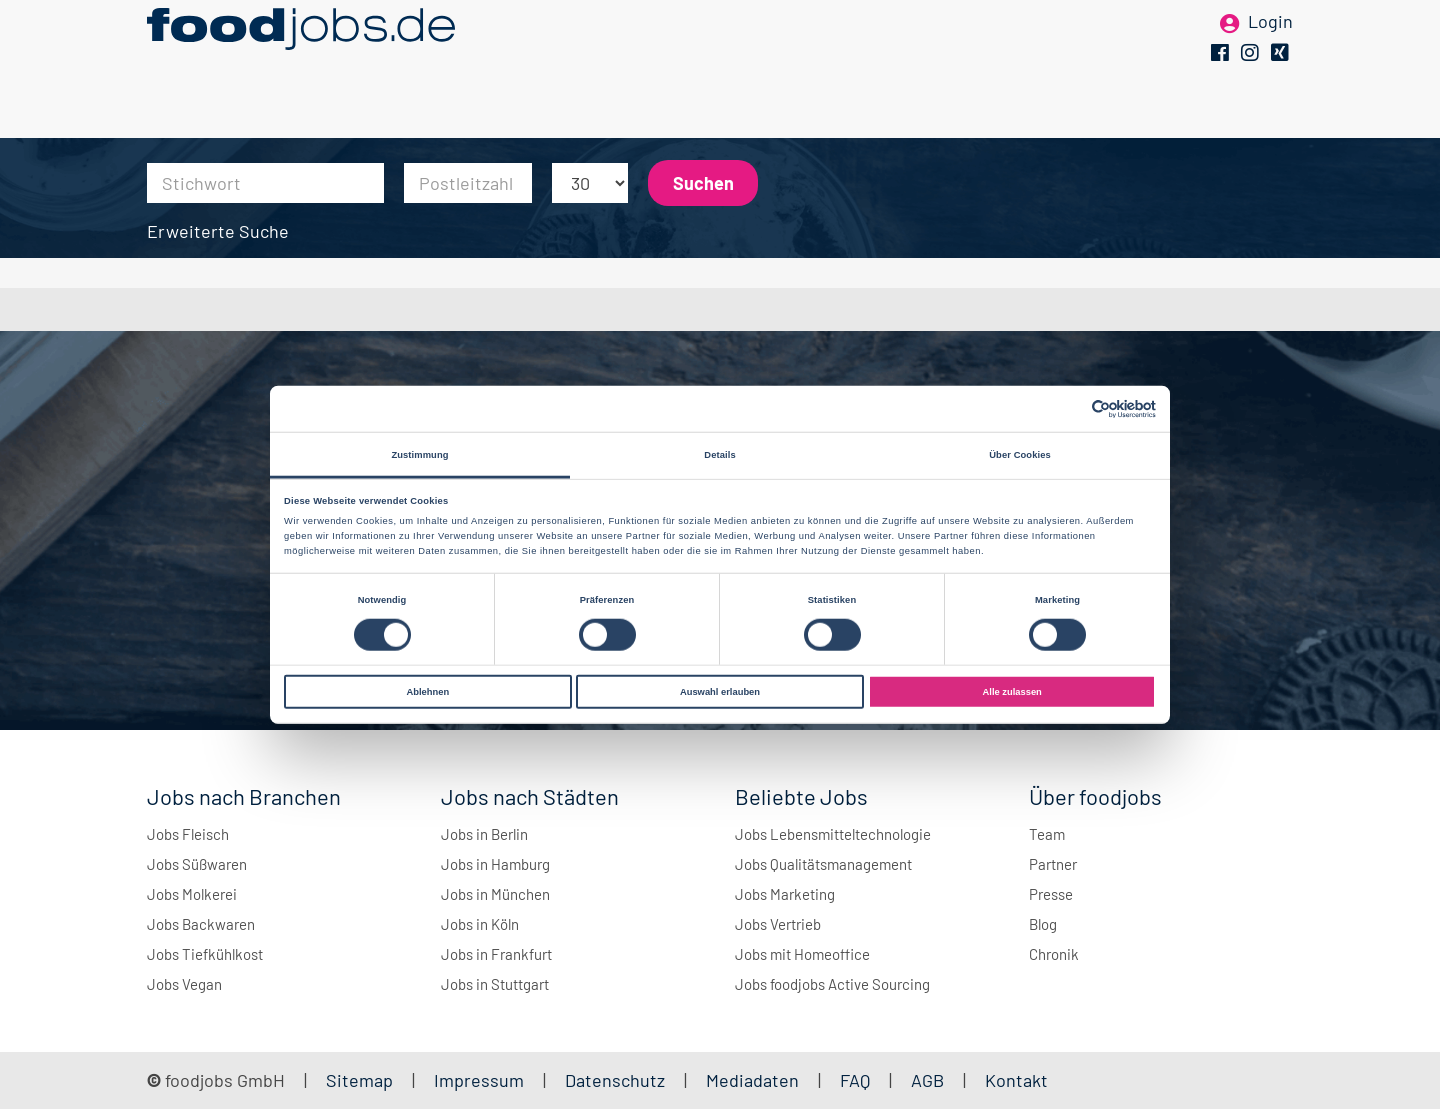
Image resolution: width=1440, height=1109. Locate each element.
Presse (1051, 894)
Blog (1043, 924)
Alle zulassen (1012, 692)
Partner (1053, 864)
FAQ (855, 1080)
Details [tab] (719, 454)
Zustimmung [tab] (419, 454)
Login (1270, 48)
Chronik (1054, 954)
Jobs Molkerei (192, 894)
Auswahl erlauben (720, 692)
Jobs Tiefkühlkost (205, 954)
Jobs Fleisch (188, 834)
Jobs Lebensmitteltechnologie (833, 834)
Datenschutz (617, 1080)
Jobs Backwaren (201, 924)
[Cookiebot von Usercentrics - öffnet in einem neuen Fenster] (1068, 408)
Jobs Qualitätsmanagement (823, 864)
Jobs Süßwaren (197, 864)
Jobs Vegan (184, 984)
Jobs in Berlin (484, 834)
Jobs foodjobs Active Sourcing (832, 984)
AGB (929, 1080)
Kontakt (1016, 1080)
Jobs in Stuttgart (495, 984)
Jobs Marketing (785, 894)
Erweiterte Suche (218, 231)
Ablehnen (427, 692)
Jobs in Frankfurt (496, 954)
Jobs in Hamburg (495, 864)
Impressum (479, 1080)
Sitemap (359, 1080)
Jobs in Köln (480, 924)
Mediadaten (752, 1080)
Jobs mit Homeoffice (802, 954)
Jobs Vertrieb (778, 924)
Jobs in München (495, 894)
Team (1047, 834)
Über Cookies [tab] (1020, 454)
